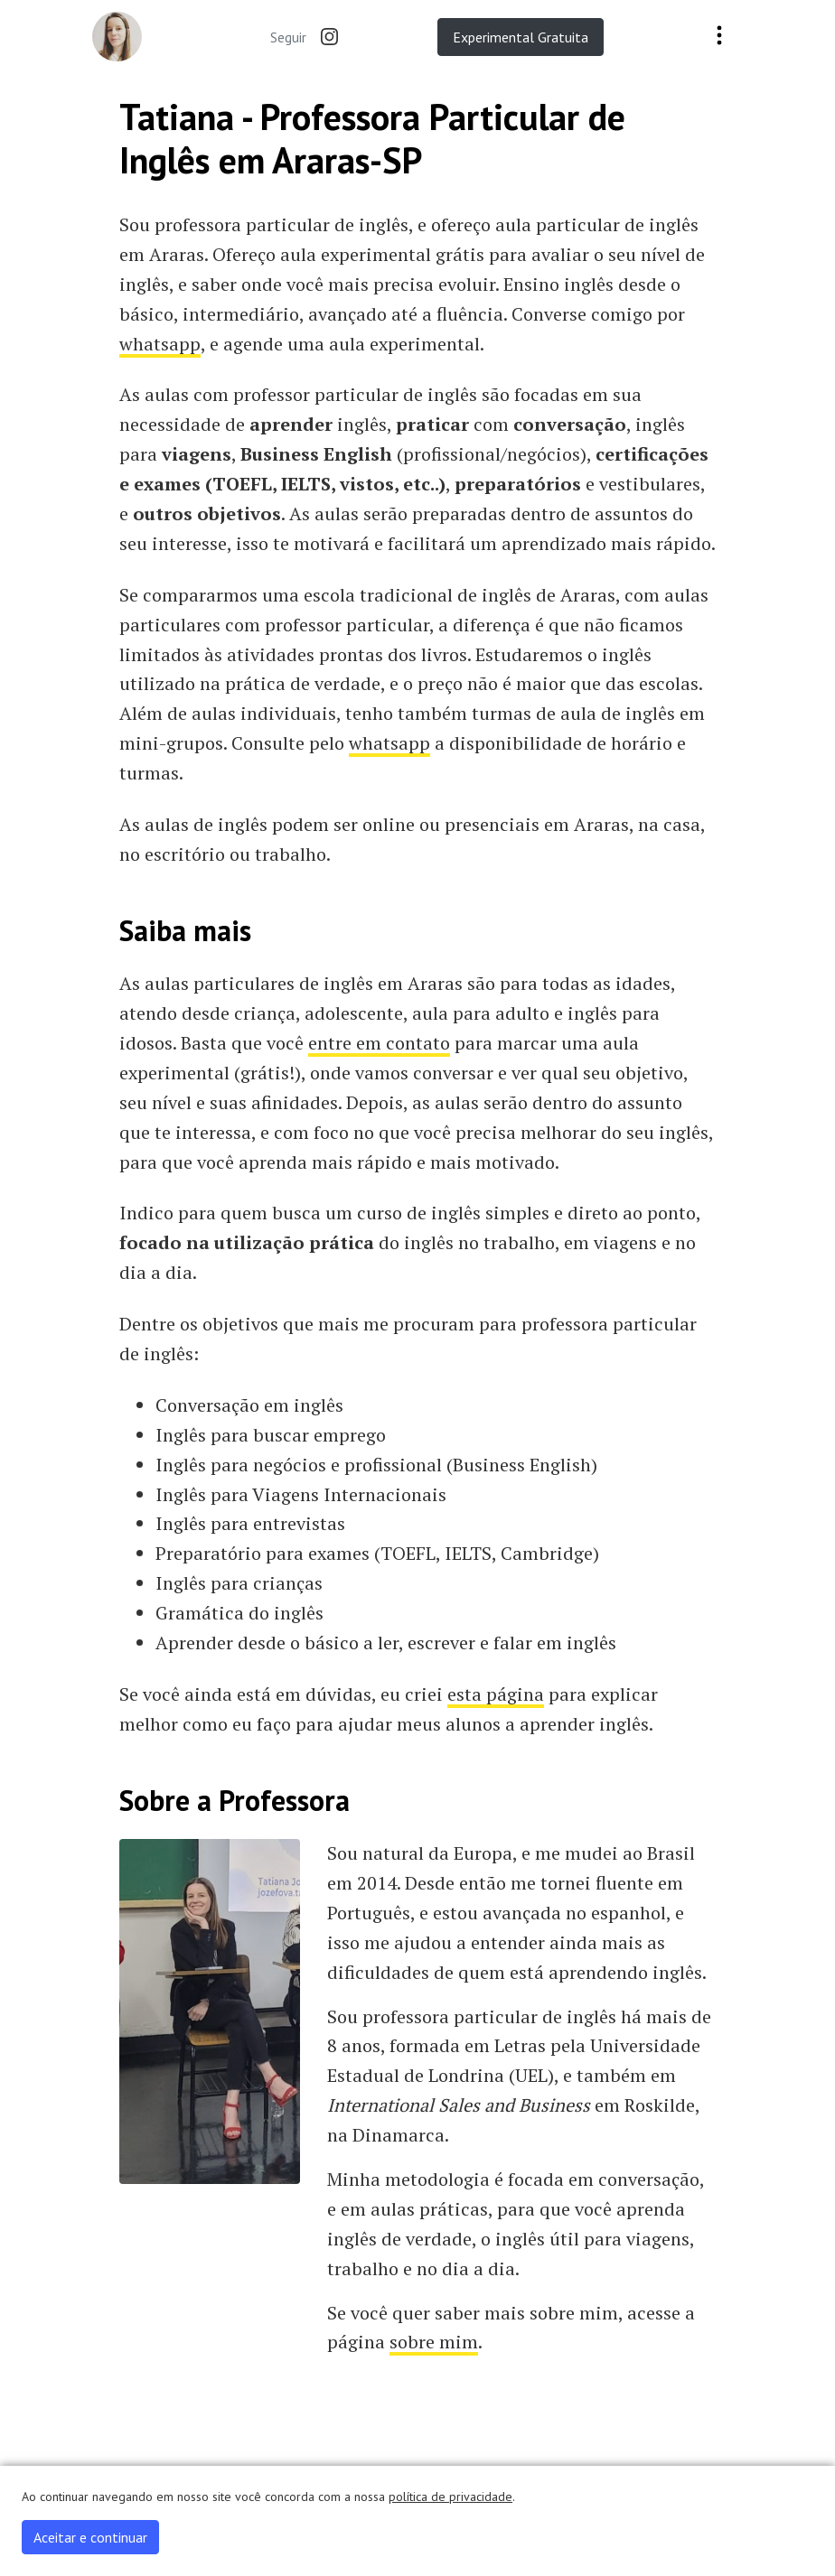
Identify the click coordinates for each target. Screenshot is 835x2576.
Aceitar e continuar (90, 2537)
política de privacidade (450, 2496)
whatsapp (160, 343)
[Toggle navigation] (719, 36)
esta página (495, 1694)
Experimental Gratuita (520, 37)
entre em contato (379, 1043)
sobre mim (433, 2341)
